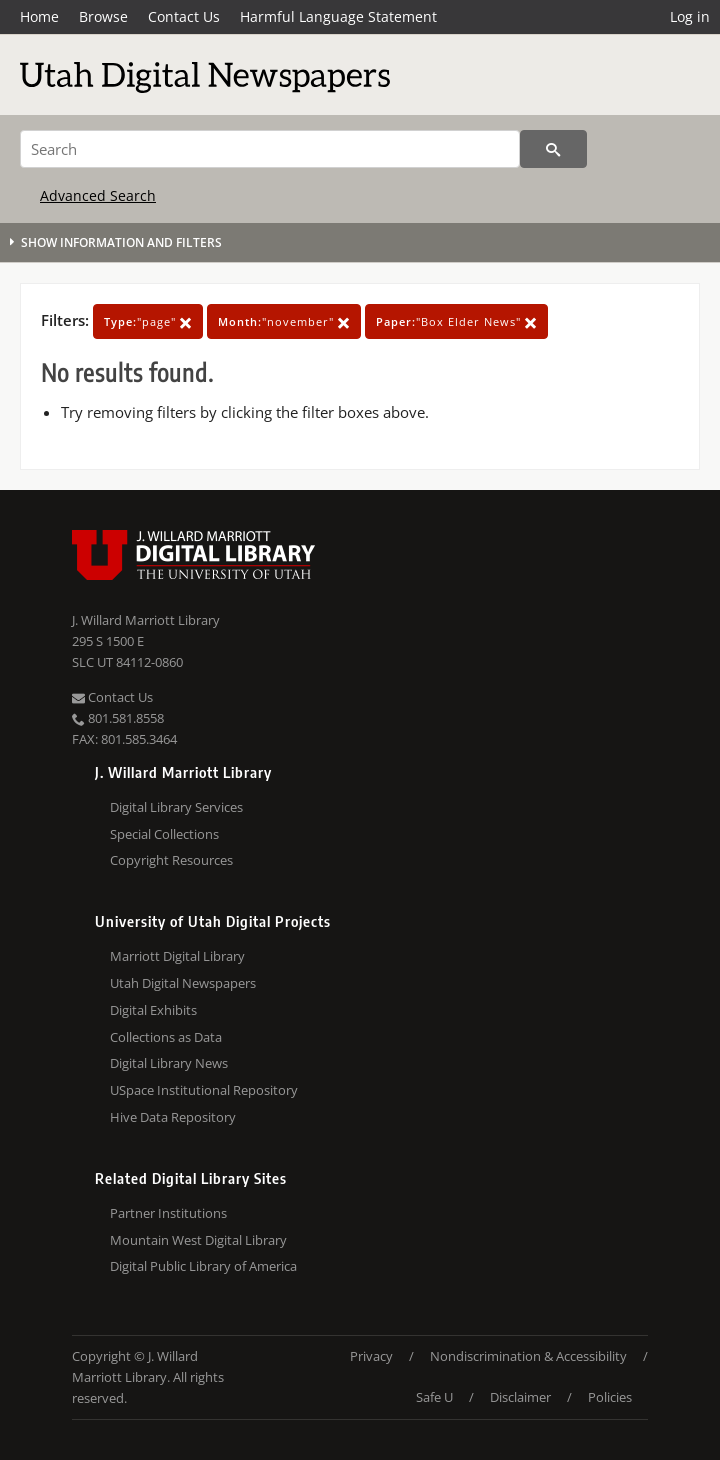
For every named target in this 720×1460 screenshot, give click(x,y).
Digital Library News (169, 1063)
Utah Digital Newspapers (183, 983)
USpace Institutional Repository (204, 1090)
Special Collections (164, 834)
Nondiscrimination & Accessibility (528, 1356)
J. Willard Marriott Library (146, 620)
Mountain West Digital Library (198, 1240)
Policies (610, 1397)
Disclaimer (520, 1397)
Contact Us (184, 16)
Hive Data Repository (173, 1117)
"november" (284, 321)
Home (39, 16)
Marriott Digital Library (177, 956)
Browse (103, 16)
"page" (148, 321)
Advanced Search (98, 195)
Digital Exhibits (153, 1010)
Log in (690, 16)
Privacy (371, 1356)
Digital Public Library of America (203, 1266)
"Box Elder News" (456, 321)
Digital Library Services (176, 807)
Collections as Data (166, 1037)
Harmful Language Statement (338, 16)
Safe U (434, 1397)
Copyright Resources (171, 860)
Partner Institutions (168, 1213)
